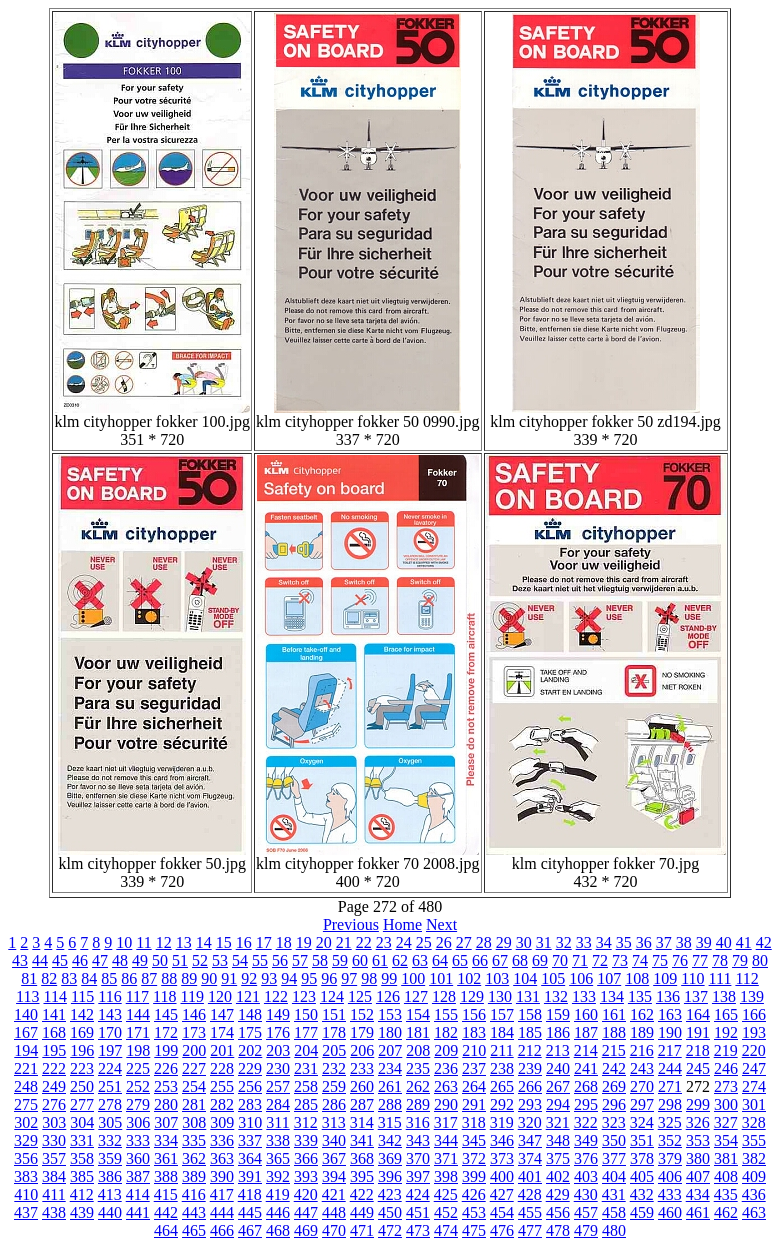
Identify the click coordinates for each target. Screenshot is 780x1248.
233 (362, 1068)
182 (446, 1032)
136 (668, 996)
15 (224, 942)
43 (20, 960)
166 (754, 1014)
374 (530, 1158)
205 (334, 1050)
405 (642, 1176)
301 (754, 1104)
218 (698, 1050)
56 (280, 960)
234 (390, 1068)
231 (306, 1068)
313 (334, 1122)
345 (474, 1140)
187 (586, 1032)
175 (250, 1032)
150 (306, 1014)
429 (558, 1194)
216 (642, 1050)
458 (614, 1212)
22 (364, 942)
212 (530, 1050)
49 (140, 960)
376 (586, 1158)
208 (418, 1050)
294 (558, 1104)
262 (418, 1086)
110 (692, 978)
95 (309, 978)
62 (400, 960)
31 (544, 942)
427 (502, 1194)
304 (82, 1122)
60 (360, 960)
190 (670, 1032)
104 (525, 978)
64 (440, 960)
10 (124, 942)
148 (250, 1014)
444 (222, 1212)
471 (362, 1230)
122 (276, 996)
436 (754, 1194)
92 (249, 978)
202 (250, 1050)
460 (670, 1212)
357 (54, 1158)
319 (502, 1122)
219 (726, 1050)
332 (110, 1140)
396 (390, 1176)
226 (166, 1068)
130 (500, 996)
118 (164, 996)
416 (194, 1194)
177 (306, 1032)
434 (698, 1194)
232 (334, 1068)
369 (390, 1158)
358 (82, 1158)
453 (474, 1212)
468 (278, 1230)
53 (220, 960)
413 (110, 1194)
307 (166, 1122)
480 (614, 1230)
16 (244, 942)
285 (306, 1104)
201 (222, 1050)
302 (26, 1122)
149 (278, 1014)
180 (390, 1032)
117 (137, 996)
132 (556, 996)
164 (698, 1014)
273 (726, 1086)
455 (530, 1212)
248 (26, 1086)
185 (530, 1032)
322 (586, 1122)
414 (138, 1194)
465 (194, 1230)
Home (402, 924)
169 (82, 1032)
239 (530, 1068)
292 (502, 1104)
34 (604, 942)
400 (502, 1176)
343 (418, 1140)
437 (26, 1212)
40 (724, 942)
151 (334, 1014)
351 (642, 1140)
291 (474, 1104)
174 (222, 1032)
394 (334, 1176)
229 (250, 1068)
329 (26, 1140)
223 (82, 1068)
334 (166, 1140)
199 (166, 1050)
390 (222, 1176)
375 (558, 1158)
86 (129, 978)
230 (278, 1068)
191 (698, 1032)
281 (194, 1104)
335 (194, 1140)
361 (166, 1158)
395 (362, 1176)
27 (464, 942)
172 (166, 1032)
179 (362, 1032)
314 (362, 1122)
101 (441, 978)
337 (250, 1140)
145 (166, 1014)
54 (240, 960)
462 (726, 1212)
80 (760, 960)
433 (670, 1194)
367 (334, 1158)
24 (404, 942)
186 (558, 1032)
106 (581, 978)
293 (530, 1104)
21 (344, 942)
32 (564, 942)
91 (229, 978)
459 (642, 1212)
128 (444, 996)
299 (698, 1104)
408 (726, 1176)
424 (418, 1194)
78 (720, 960)
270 (642, 1086)
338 (278, 1140)
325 (670, 1122)
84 (89, 978)
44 (40, 960)
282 (222, 1104)
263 (446, 1086)
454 (502, 1212)
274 (754, 1086)
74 (640, 960)
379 (670, 1158)
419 (278, 1194)
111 (720, 978)
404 (614, 1176)
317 (446, 1122)
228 (222, 1068)
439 (82, 1212)
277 (82, 1104)
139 (752, 996)
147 (222, 1014)
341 (362, 1140)
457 (586, 1212)
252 (138, 1086)
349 (586, 1140)
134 (612, 996)
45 (60, 960)
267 (558, 1086)
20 (324, 942)
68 (520, 960)
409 (754, 1176)
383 (26, 1176)
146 (194, 1014)
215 (614, 1050)
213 (558, 1050)
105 (553, 978)
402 (558, 1176)
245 (698, 1068)
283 (250, 1104)
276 (54, 1104)
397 (418, 1176)
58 (320, 960)
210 (474, 1050)
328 (754, 1122)
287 (362, 1104)
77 (700, 960)
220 (754, 1050)
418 (250, 1194)
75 (660, 960)
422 (362, 1194)
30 (524, 942)
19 (304, 942)
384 (54, 1176)
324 (642, 1122)
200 (194, 1050)
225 (138, 1068)
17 (264, 942)
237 (474, 1068)
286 (334, 1104)
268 (586, 1086)
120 (220, 996)
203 (278, 1050)
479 (586, 1230)
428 (530, 1194)
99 (389, 978)
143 (110, 1014)
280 (166, 1104)
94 (289, 978)
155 (446, 1014)
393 (306, 1176)
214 (586, 1050)
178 (334, 1032)
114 (54, 996)
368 (362, 1158)
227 (194, 1068)
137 (696, 996)
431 (614, 1194)
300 (726, 1104)
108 (637, 978)
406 (670, 1176)
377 (614, 1158)
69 (540, 960)
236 (446, 1068)
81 (29, 978)
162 (642, 1014)
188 (614, 1032)
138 (724, 996)
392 (278, 1176)
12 (164, 942)
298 (670, 1104)
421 (334, 1194)
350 (614, 1140)
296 (614, 1104)
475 (474, 1230)
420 (306, 1194)
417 (222, 1194)
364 (250, 1158)
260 (362, 1086)
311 (277, 1122)
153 (390, 1014)
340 (334, 1140)
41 (744, 942)
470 (334, 1230)
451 (418, 1212)
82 (49, 978)
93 (269, 978)
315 (390, 1122)
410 (26, 1194)
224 (110, 1068)
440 (110, 1212)
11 (143, 942)
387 (138, 1176)
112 (746, 978)
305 (110, 1122)
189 (642, 1032)
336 (222, 1140)
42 (764, 942)
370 (418, 1158)
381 (726, 1158)
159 (558, 1014)
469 (306, 1230)
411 (53, 1194)
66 (480, 960)
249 (54, 1086)
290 (446, 1104)
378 (642, 1158)
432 (642, 1194)
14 (204, 942)
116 (109, 996)
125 (360, 996)
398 (446, 1176)
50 (160, 960)
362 (194, 1158)
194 (26, 1050)
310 (250, 1122)
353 (698, 1140)
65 (460, 960)
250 (82, 1086)
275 (26, 1104)
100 (413, 978)
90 (209, 978)
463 (754, 1212)
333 (138, 1140)
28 (484, 942)
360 (138, 1158)
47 (100, 960)
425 (446, 1194)
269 (614, 1086)
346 (502, 1140)
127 (416, 996)
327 (726, 1122)
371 (446, 1158)
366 (306, 1158)
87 (149, 978)
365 (278, 1158)
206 (362, 1050)
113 (27, 996)
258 (306, 1086)
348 (558, 1140)
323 (614, 1122)
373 (502, 1158)
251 (110, 1086)
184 (502, 1032)
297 (642, 1104)
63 (420, 960)
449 (362, 1212)
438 (54, 1212)
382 (754, 1158)
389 (194, 1176)
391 (250, 1176)
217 (670, 1050)
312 (306, 1122)
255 (222, 1086)
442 (166, 1212)
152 (362, 1014)
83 (69, 978)
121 (248, 996)
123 (304, 996)
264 (474, 1086)
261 (390, 1086)
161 (614, 1014)
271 (670, 1086)
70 (560, 960)
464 (166, 1230)
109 (665, 978)
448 (334, 1212)
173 (194, 1032)
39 (704, 942)
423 (390, 1194)
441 (138, 1212)
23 (384, 942)
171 (138, 1032)
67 (500, 960)
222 (54, 1068)
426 (474, 1194)
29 (504, 942)
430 (586, 1194)
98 (369, 978)
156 (474, 1014)
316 (418, 1122)
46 (80, 960)
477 (530, 1230)
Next (441, 924)
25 (424, 942)
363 (222, 1158)
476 (502, 1230)
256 (250, 1086)
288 (390, 1104)
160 (586, 1014)
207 (390, 1050)
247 (754, 1068)
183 (474, 1032)
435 (726, 1194)
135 (640, 996)
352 (670, 1140)
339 (306, 1140)
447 (306, 1212)
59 (340, 960)
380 (698, 1158)
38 (684, 942)
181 (418, 1032)
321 (558, 1122)
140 (26, 1014)
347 (530, 1140)
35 (624, 942)
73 (620, 960)
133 (584, 996)
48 (120, 960)
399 (474, 1176)
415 (166, 1194)
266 (530, 1086)
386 (110, 1176)
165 (726, 1014)
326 (698, 1122)
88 (169, 978)
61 (380, 960)
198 (138, 1050)
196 (82, 1050)
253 (166, 1086)
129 (472, 996)
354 (726, 1140)
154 (418, 1014)
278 (110, 1104)
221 (26, 1068)
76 (680, 960)
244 (670, 1068)
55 (260, 960)
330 (54, 1140)
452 (446, 1212)
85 (109, 978)
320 (530, 1122)
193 (754, 1032)
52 (200, 960)
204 (306, 1050)
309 (222, 1122)
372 (474, 1158)
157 (502, 1014)
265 (502, 1086)
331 (82, 1140)
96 (329, 978)
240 (558, 1068)
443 (194, 1212)
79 (740, 960)
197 (110, 1050)
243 (642, 1068)
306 (138, 1122)
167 (26, 1032)
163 (670, 1014)
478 (558, 1230)
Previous (351, 924)
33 (584, 942)
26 (444, 942)
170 (110, 1032)
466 (222, 1230)
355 (754, 1140)
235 (418, 1068)
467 (250, 1230)
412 (82, 1194)
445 (250, 1212)
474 (446, 1230)
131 (528, 996)
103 (497, 978)
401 (530, 1176)
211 (501, 1050)
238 (502, 1068)
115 (82, 996)
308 (194, 1122)
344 (446, 1140)
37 (664, 942)
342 (390, 1140)
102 (469, 978)
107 (609, 978)
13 (184, 942)
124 (332, 996)
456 (558, 1212)
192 (726, 1032)
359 (110, 1158)
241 (586, 1068)
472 (390, 1230)
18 (284, 942)
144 (138, 1014)
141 (54, 1014)
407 (698, 1176)
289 (418, 1104)
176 (278, 1032)
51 (180, 960)
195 (54, 1050)
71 (580, 960)
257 (278, 1086)
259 (334, 1086)
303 (54, 1122)
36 (644, 942)
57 (300, 960)
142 (82, 1014)
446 (278, 1212)
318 (474, 1122)
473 (418, 1230)
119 (192, 996)
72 (600, 960)
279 (138, 1104)
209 (446, 1050)
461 (698, 1212)
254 (194, 1086)
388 (166, 1176)
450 (390, 1212)
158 (530, 1014)
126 (388, 996)
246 (726, 1068)
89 (189, 978)
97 (349, 978)
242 (614, 1068)
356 (26, 1158)
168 (54, 1032)
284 (278, 1104)
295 (586, 1104)
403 (586, 1176)
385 (82, 1176)
